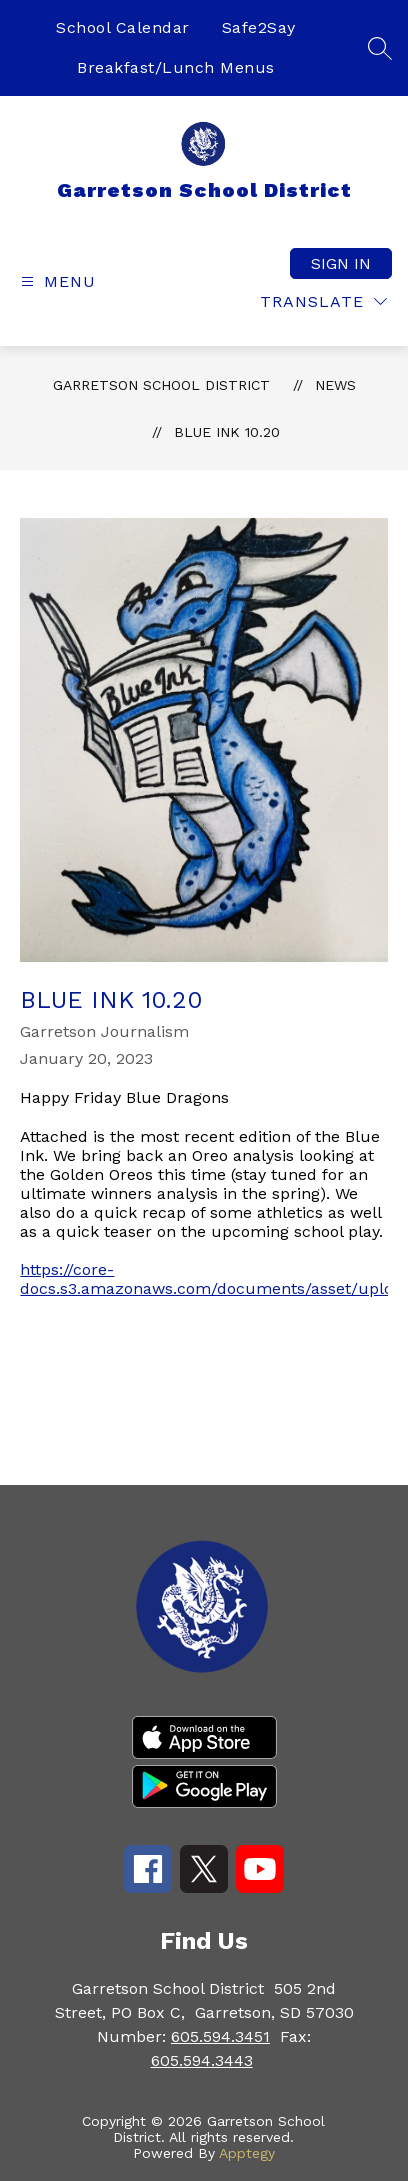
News (335, 385)
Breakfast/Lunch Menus (176, 67)
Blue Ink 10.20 (227, 432)
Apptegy (247, 2153)
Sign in (341, 263)
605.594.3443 (202, 2060)
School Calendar (123, 27)
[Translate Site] (323, 301)
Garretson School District (161, 385)
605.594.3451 (220, 2036)
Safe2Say (259, 27)
